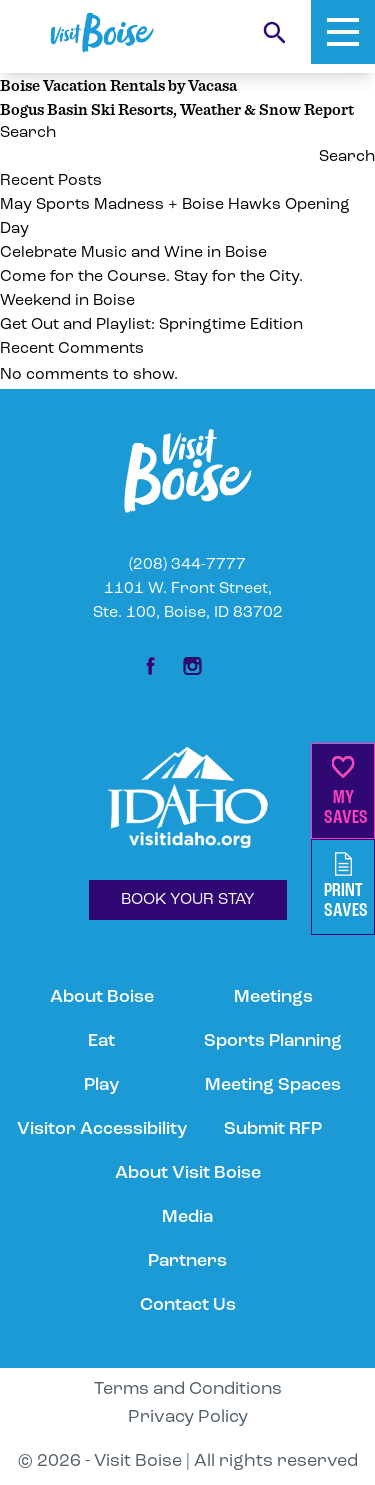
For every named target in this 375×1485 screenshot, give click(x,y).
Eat (101, 1041)
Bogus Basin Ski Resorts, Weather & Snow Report (177, 109)
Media (187, 1217)
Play (101, 1085)
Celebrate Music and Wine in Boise (133, 253)
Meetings (273, 997)
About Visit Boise (188, 1173)
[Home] (102, 32)
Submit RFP (273, 1129)
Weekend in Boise (67, 301)
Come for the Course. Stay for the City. (153, 277)
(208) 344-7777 (187, 565)
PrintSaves (346, 886)
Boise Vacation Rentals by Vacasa (118, 85)
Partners (187, 1261)
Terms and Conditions (188, 1389)
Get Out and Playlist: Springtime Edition (151, 325)
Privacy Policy (188, 1417)
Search (28, 133)
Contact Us (188, 1305)
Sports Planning (273, 1041)
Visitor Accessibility (102, 1129)
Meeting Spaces (273, 1085)
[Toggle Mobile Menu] (343, 32)
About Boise (102, 997)
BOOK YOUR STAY (188, 900)
